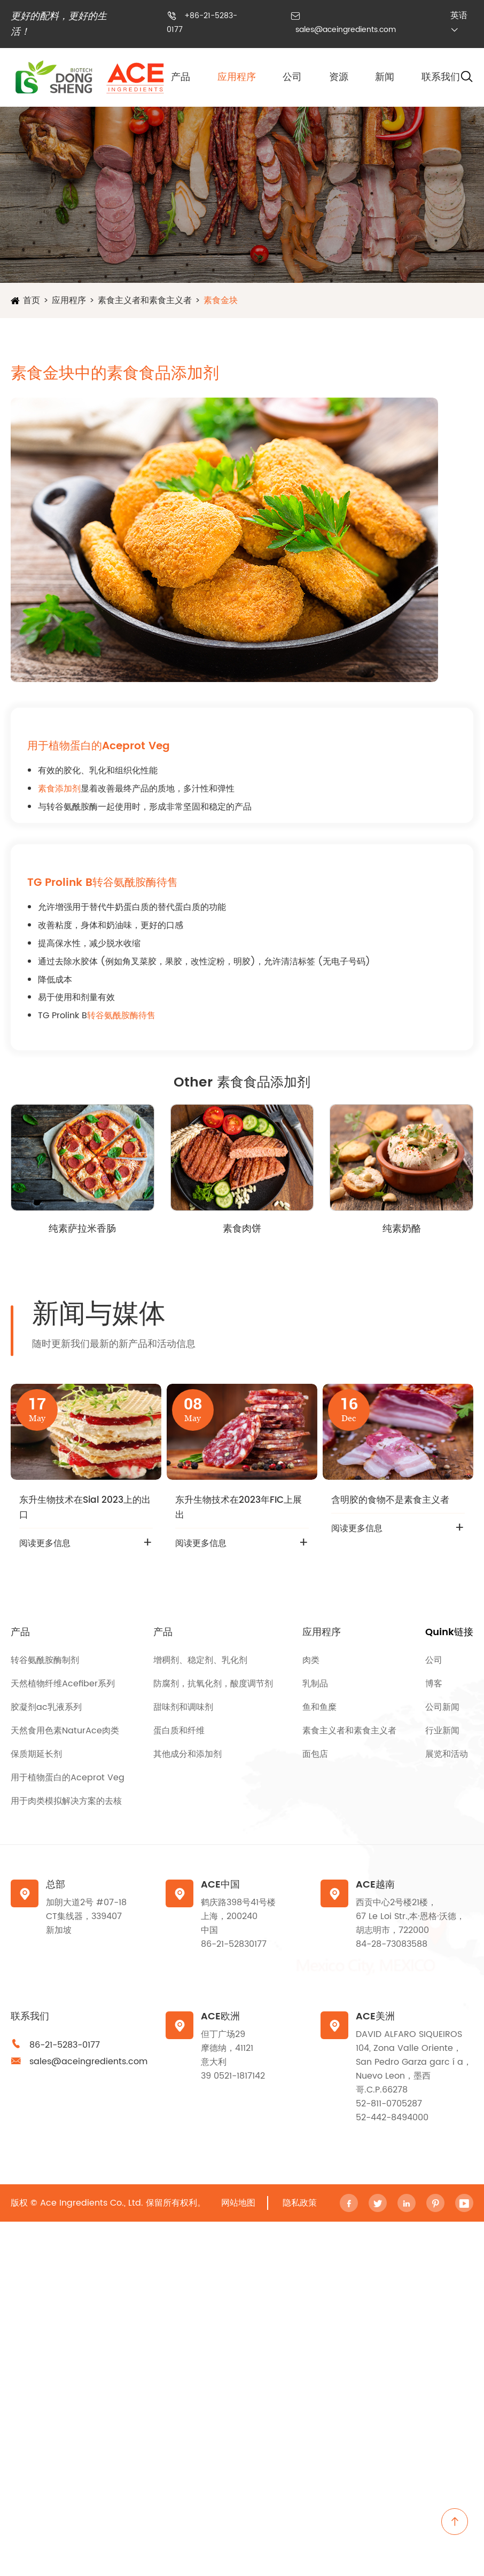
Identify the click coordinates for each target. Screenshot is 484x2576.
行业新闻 (442, 1731)
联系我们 (440, 77)
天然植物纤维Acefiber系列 (63, 1684)
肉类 (310, 1660)
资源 (338, 77)
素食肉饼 (242, 1229)
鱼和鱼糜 (319, 1707)
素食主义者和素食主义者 (145, 300)
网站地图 (238, 2203)
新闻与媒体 (99, 1314)
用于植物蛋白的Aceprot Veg (67, 1778)
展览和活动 (446, 1754)
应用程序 (236, 77)
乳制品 (315, 1684)
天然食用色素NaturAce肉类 (65, 1731)
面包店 (315, 1754)
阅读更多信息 (45, 1543)
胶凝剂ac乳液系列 (46, 1707)
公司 (292, 77)
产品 (180, 77)
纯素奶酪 (401, 1229)
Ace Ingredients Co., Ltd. (91, 2203)
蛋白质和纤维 (179, 1731)
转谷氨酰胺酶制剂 (45, 1660)
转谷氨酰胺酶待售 (121, 1016)
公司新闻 (442, 1707)
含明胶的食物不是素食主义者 (390, 1500)
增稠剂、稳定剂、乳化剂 (200, 1660)
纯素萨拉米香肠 (82, 1229)
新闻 (384, 77)
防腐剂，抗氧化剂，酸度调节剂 (213, 1684)
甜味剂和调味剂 (183, 1707)
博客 (433, 1684)
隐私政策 (300, 2203)
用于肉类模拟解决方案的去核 (66, 1801)
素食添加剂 (59, 789)
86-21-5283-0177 (64, 2045)
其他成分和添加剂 (187, 1754)
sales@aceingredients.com (345, 29)
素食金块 (221, 300)
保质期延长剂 (36, 1754)
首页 (31, 300)
